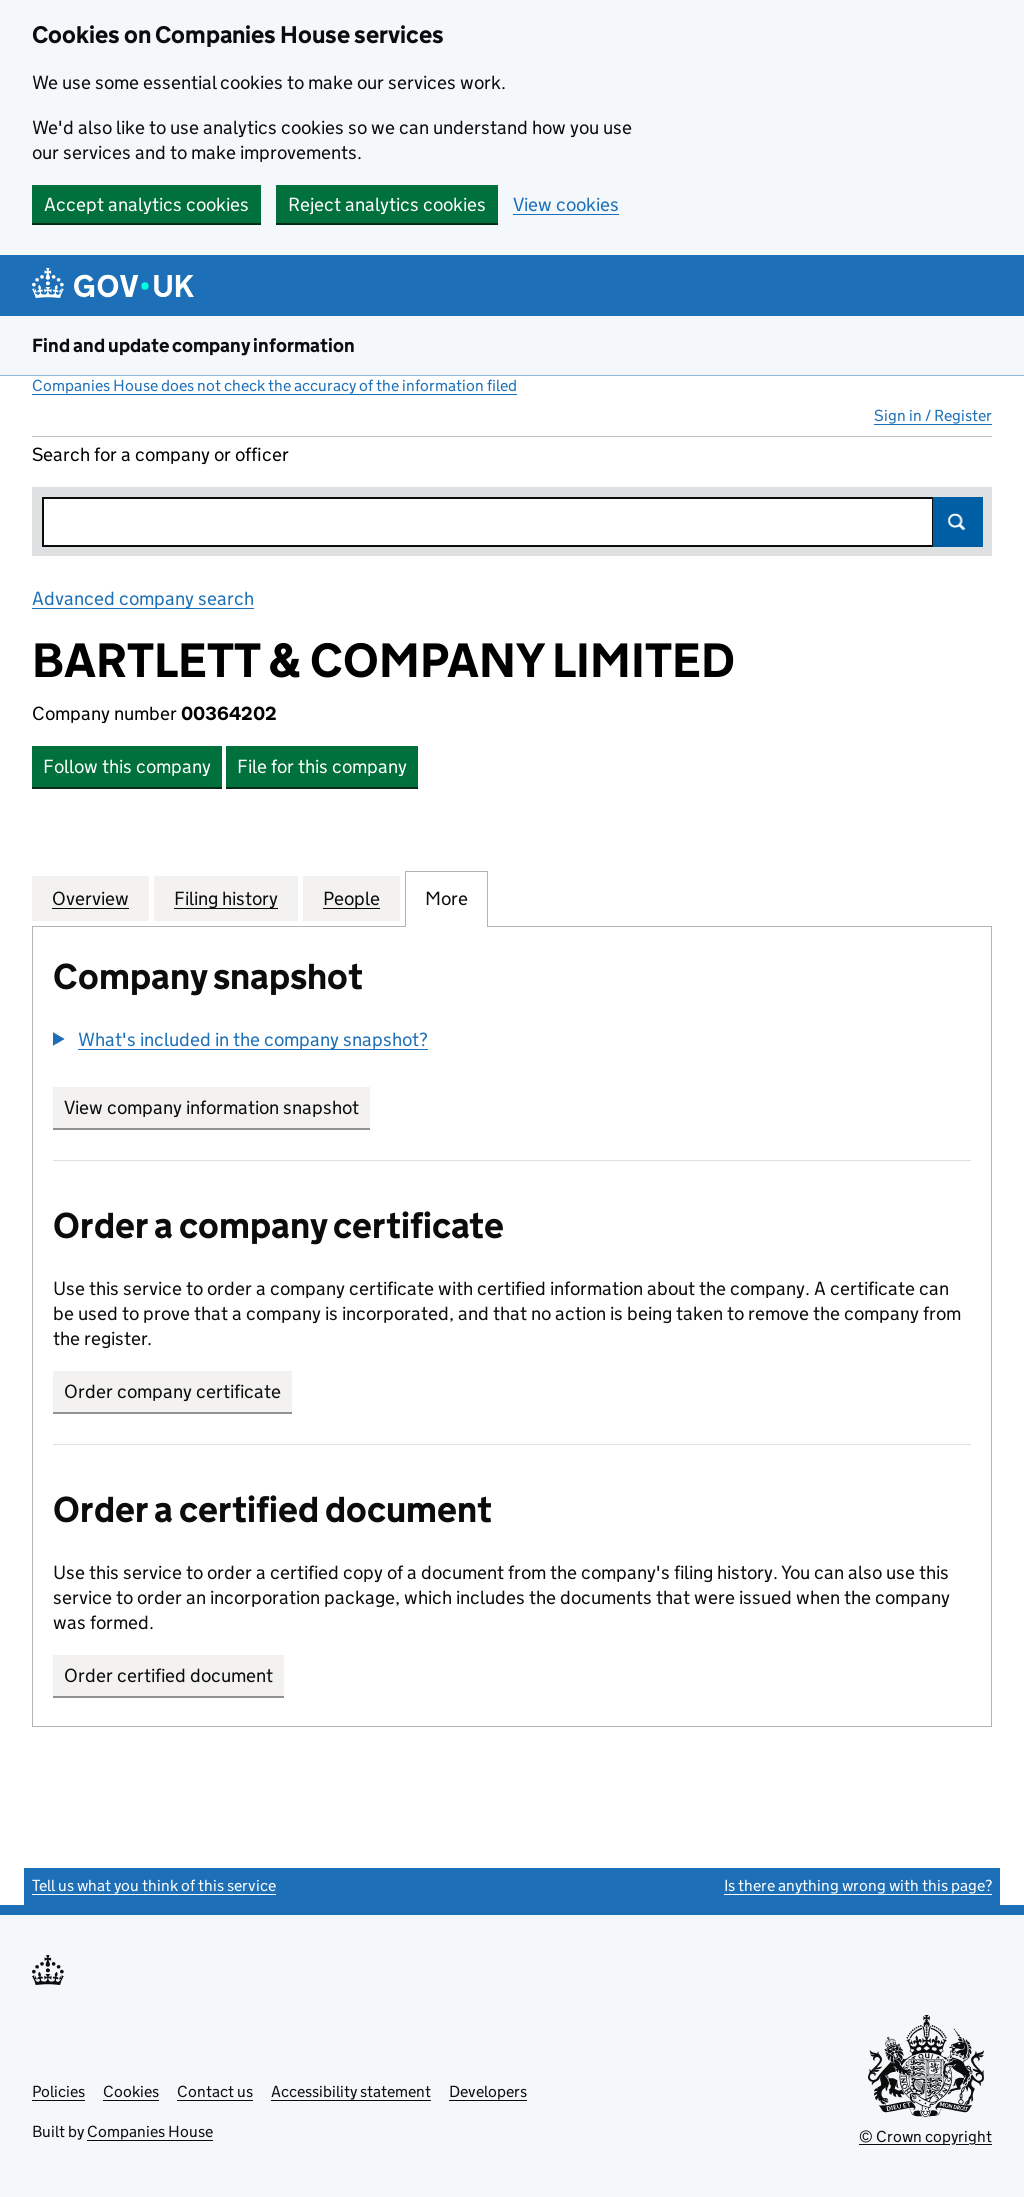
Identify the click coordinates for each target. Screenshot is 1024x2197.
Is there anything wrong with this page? (858, 1885)
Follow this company (127, 766)
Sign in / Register (933, 415)
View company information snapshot (217, 1107)
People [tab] (351, 898)
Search (958, 522)
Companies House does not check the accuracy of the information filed (274, 385)
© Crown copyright (925, 2136)
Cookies (131, 2091)
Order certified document (168, 1675)
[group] (512, 1042)
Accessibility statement (351, 2091)
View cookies (566, 204)
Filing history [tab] (226, 898)
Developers (488, 2091)
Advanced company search (143, 598)
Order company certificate (172, 1391)
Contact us (215, 2091)
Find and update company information (193, 345)
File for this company (322, 766)
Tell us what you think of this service (154, 1885)
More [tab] (446, 898)
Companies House (150, 2131)
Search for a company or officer (160, 454)
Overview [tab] (90, 898)
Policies (58, 2091)
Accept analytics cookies (146, 204)
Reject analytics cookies (387, 204)
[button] (240, 1039)
